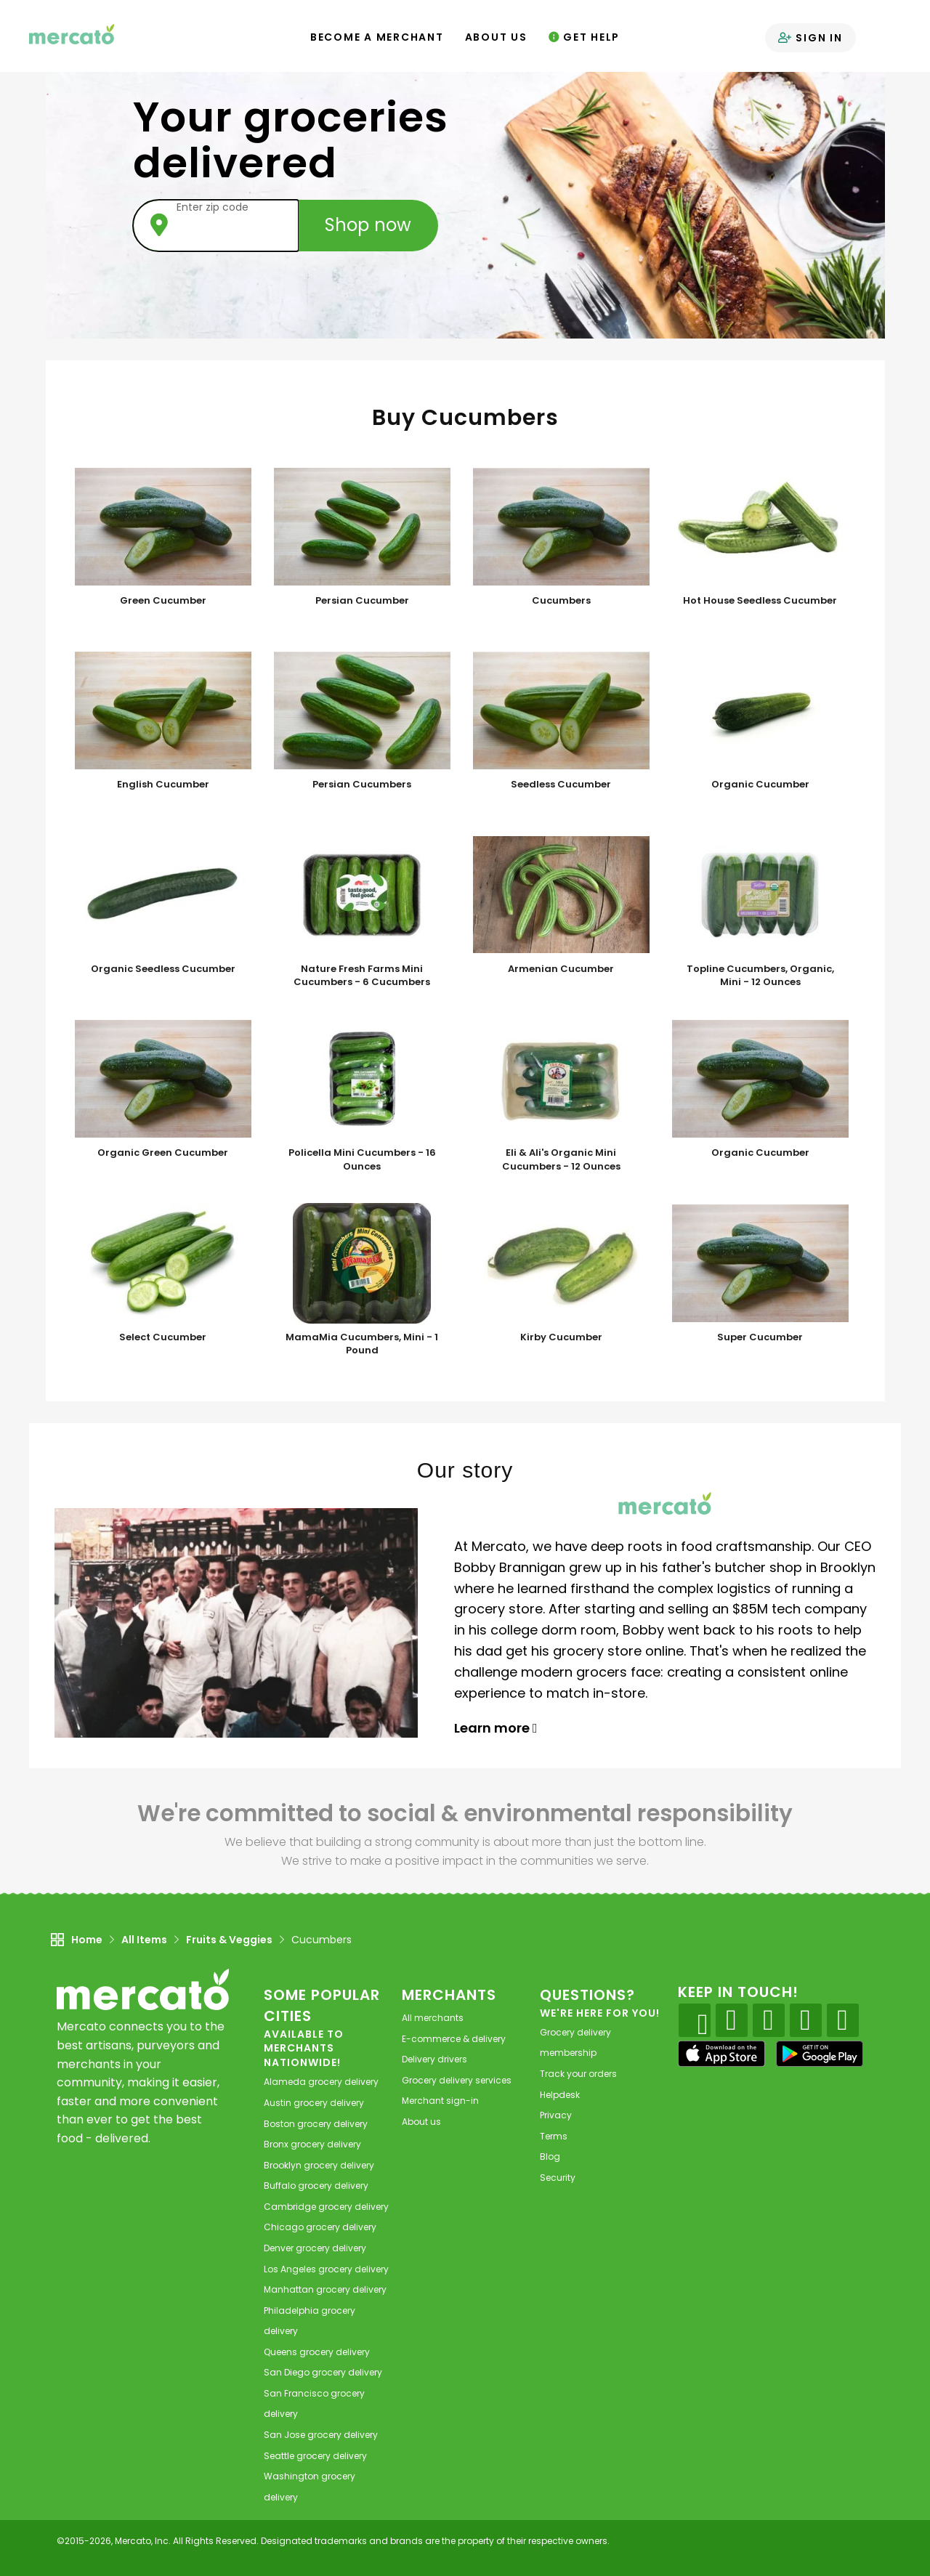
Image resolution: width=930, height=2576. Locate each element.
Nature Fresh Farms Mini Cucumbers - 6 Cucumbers (362, 976)
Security (557, 2177)
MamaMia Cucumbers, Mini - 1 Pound (362, 1344)
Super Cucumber (760, 1337)
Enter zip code (212, 207)
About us (421, 2121)
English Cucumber (163, 784)
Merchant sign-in (440, 2100)
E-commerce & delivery (454, 2039)
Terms (553, 2136)
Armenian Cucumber (561, 969)
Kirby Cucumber (561, 1337)
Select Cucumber (162, 1337)
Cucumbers (561, 600)
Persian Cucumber (362, 600)
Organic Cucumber (760, 784)
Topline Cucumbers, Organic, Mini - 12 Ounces (760, 976)
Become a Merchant (377, 37)
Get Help (584, 37)
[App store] (721, 2054)
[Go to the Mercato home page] (72, 33)
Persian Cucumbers (361, 784)
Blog (550, 2156)
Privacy (556, 2115)
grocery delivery (321, 2081)
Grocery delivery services (457, 2080)
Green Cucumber (163, 600)
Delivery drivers (434, 2059)
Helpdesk (560, 2095)
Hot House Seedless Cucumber (760, 600)
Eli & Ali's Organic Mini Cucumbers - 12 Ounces (561, 1159)
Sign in (810, 38)
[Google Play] (819, 2053)
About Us (496, 37)
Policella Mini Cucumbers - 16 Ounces (362, 1159)
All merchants (433, 2018)
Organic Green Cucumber (162, 1152)
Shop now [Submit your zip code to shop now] (368, 225)
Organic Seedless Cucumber (163, 969)
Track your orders (578, 2073)
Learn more (496, 1728)
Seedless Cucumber (561, 784)
